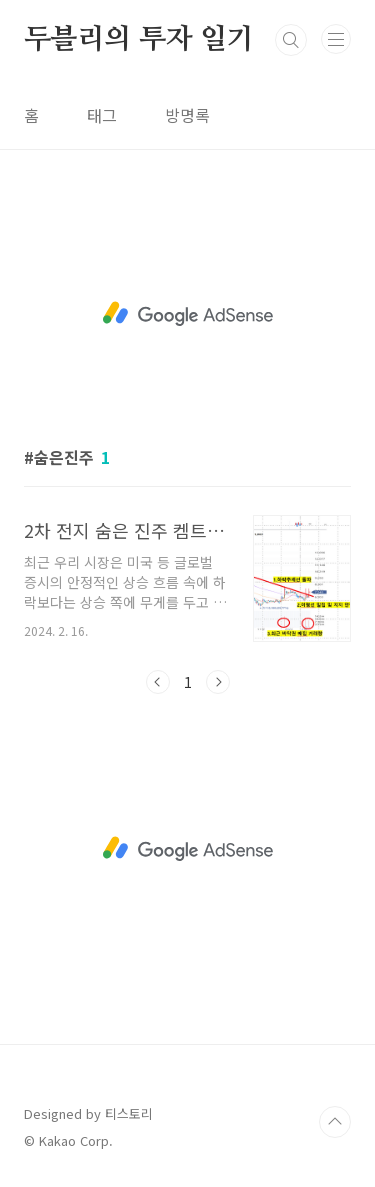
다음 (218, 682)
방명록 (187, 115)
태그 (102, 115)
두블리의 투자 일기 (139, 40)
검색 (291, 40)
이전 (158, 682)
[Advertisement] (187, 314)
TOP (335, 1122)
